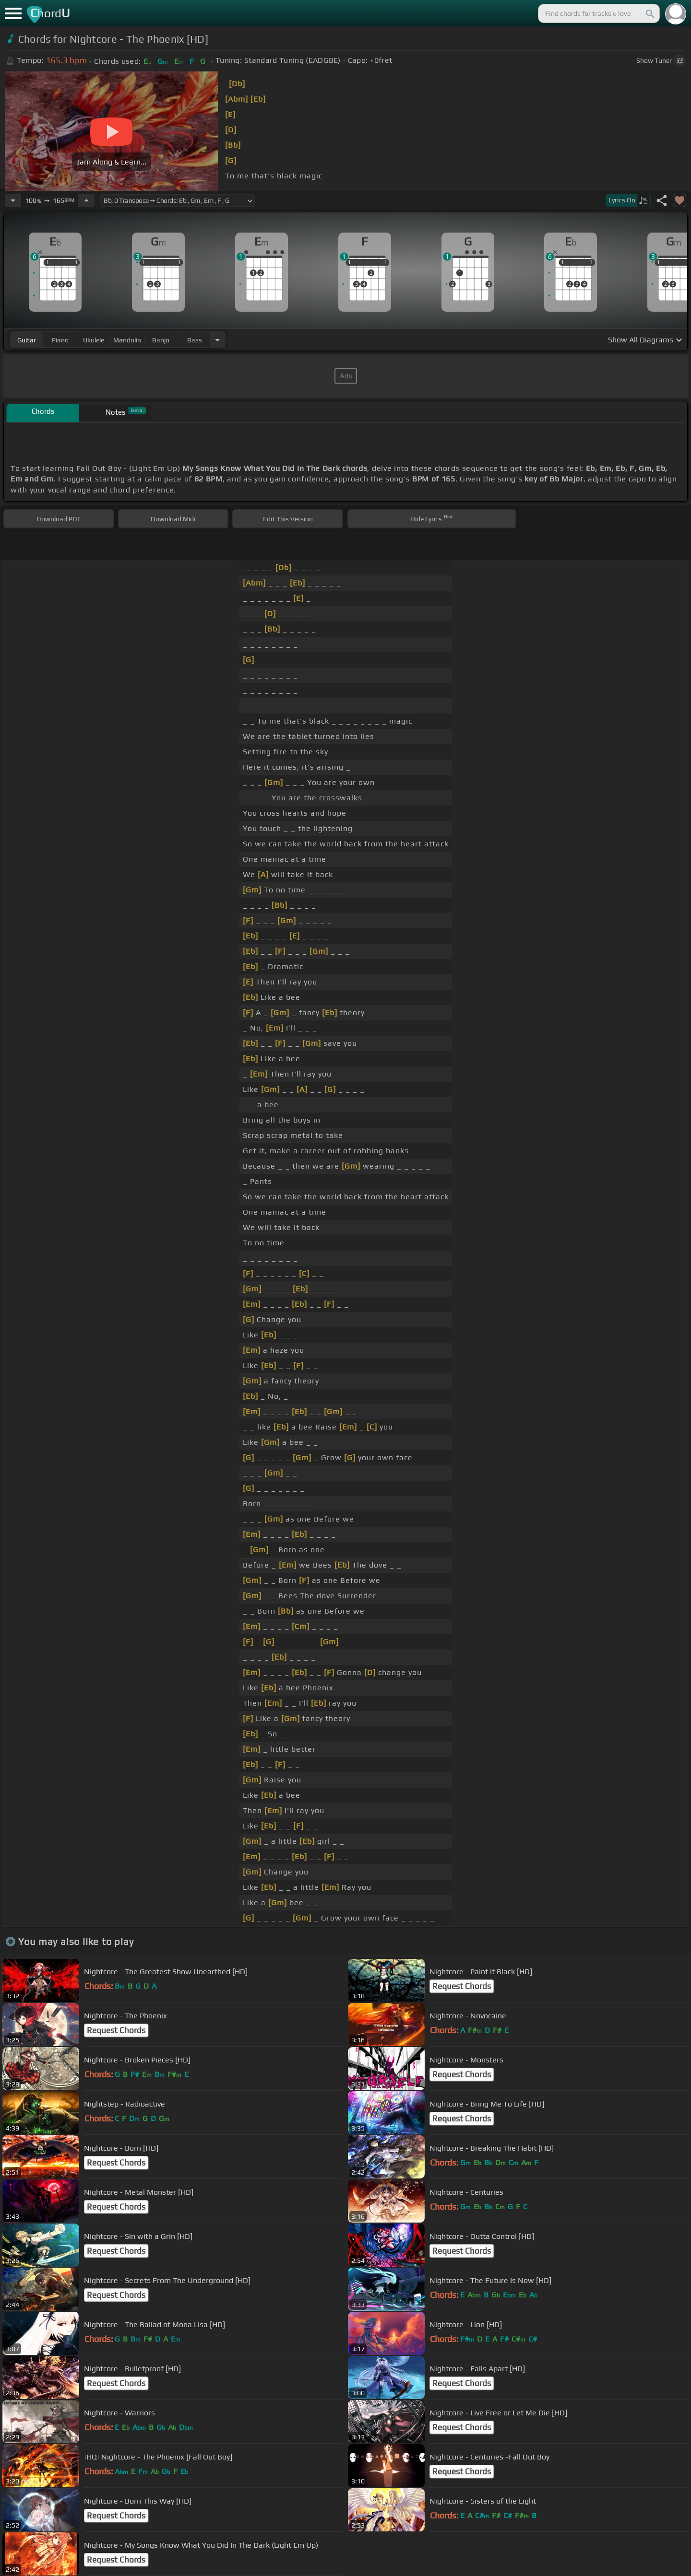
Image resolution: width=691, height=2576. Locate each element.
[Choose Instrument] (217, 339)
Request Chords (461, 1986)
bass (194, 340)
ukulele (93, 340)
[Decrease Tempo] (13, 200)
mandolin (127, 340)
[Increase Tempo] (86, 200)
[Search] (649, 13)
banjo (160, 340)
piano (60, 340)
